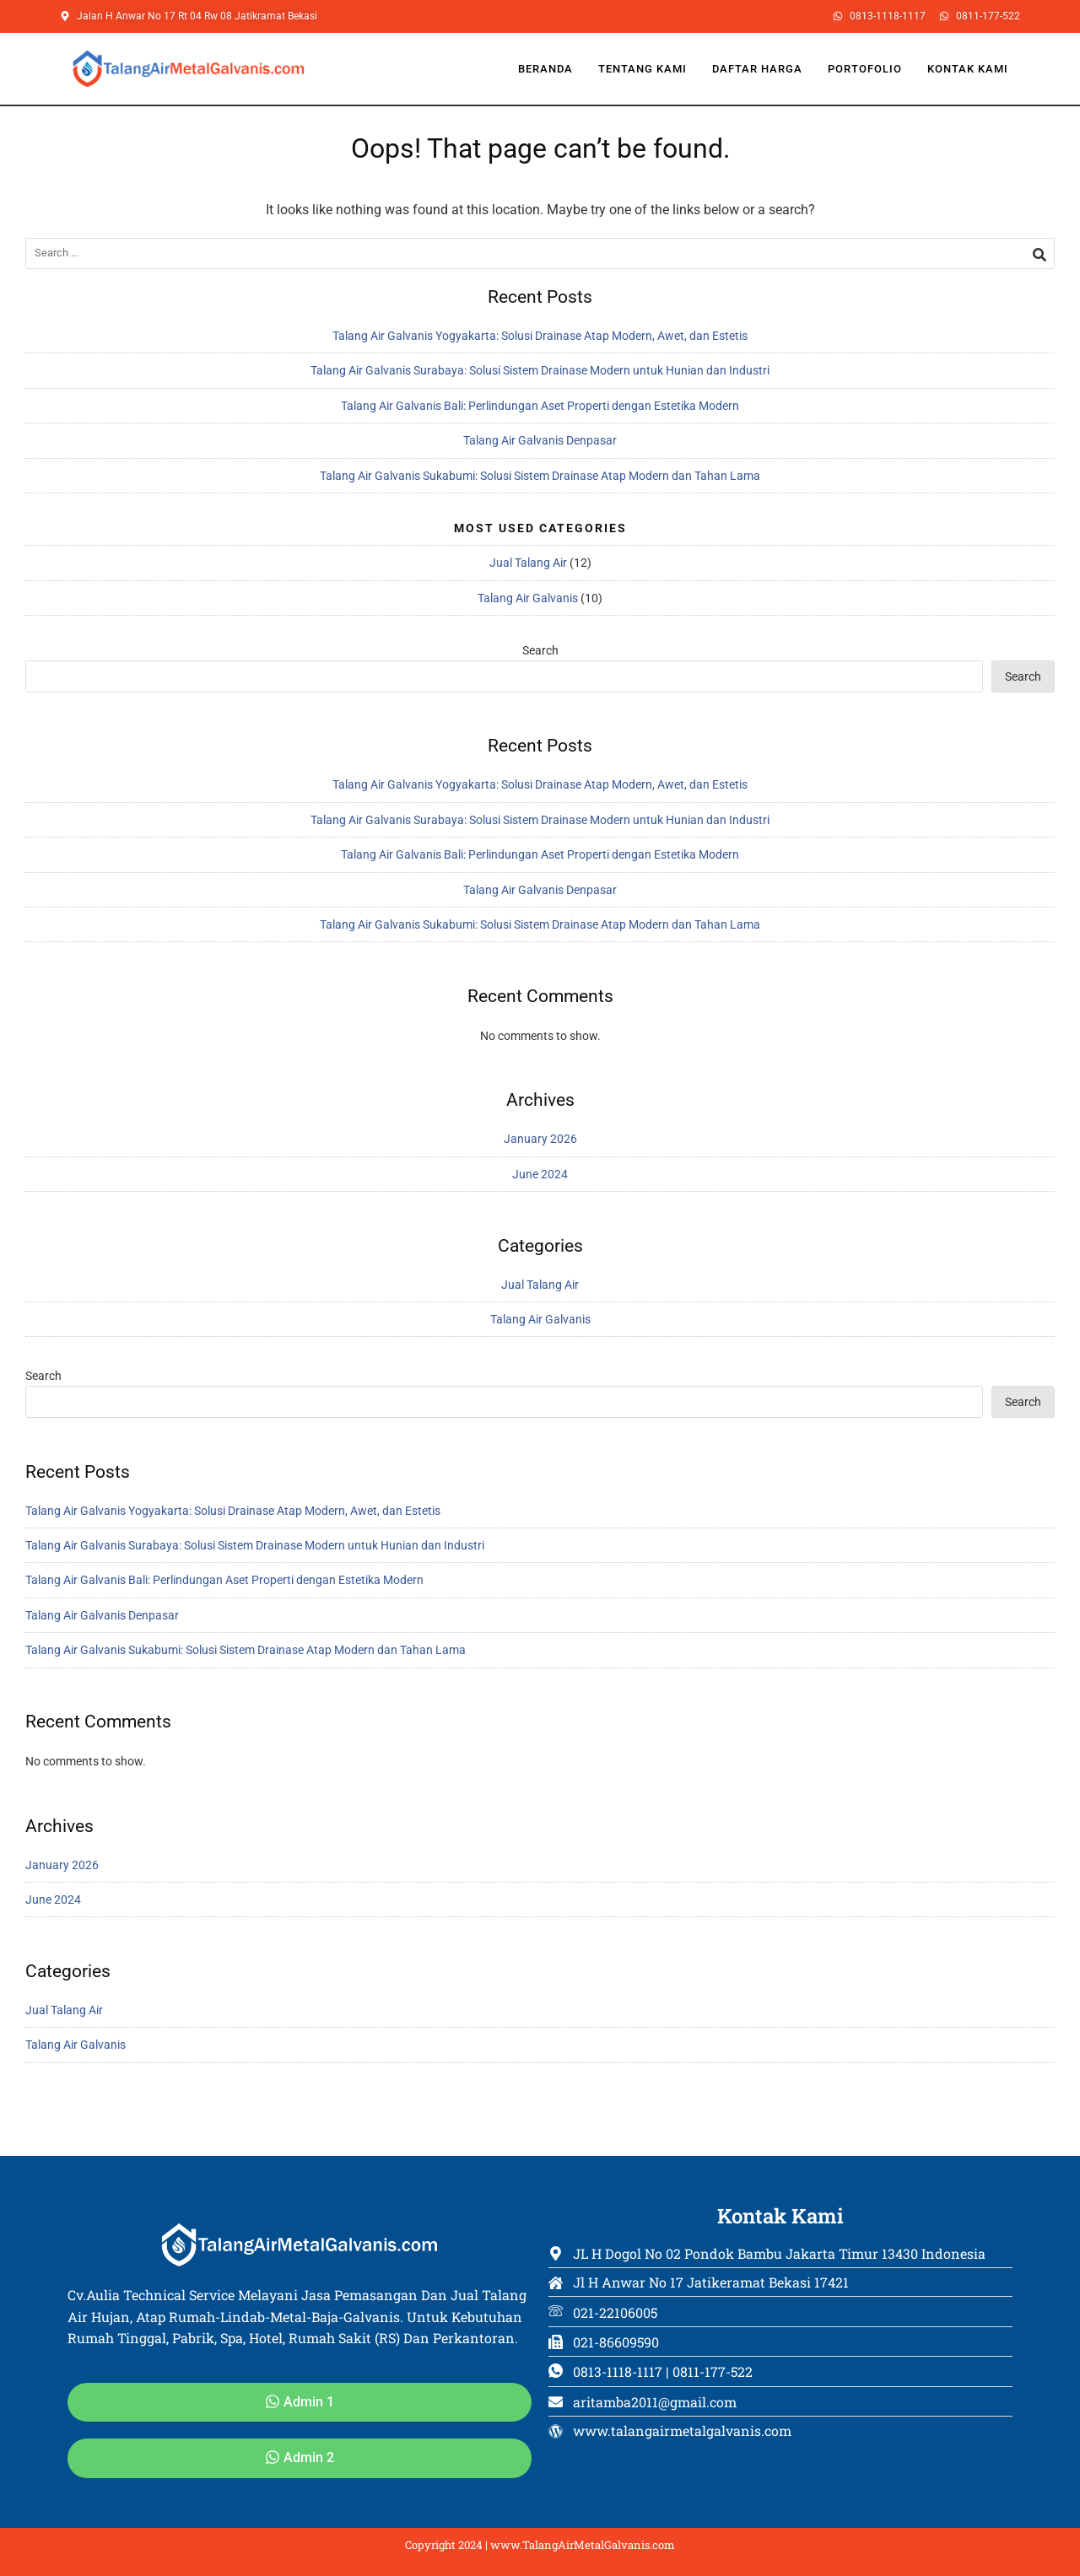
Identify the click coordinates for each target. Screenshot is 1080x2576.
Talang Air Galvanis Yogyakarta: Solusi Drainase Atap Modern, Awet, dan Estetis (540, 335)
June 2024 (540, 1174)
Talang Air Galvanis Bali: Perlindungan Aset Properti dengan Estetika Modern (540, 405)
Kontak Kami (967, 68)
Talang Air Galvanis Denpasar (540, 440)
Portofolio (865, 68)
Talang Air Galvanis (528, 598)
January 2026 (540, 1138)
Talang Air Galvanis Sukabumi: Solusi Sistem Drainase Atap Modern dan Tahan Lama (540, 475)
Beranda (545, 68)
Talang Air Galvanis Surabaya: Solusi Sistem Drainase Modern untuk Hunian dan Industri (540, 370)
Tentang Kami (642, 68)
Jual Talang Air (528, 562)
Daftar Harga (757, 68)
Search (540, 650)
